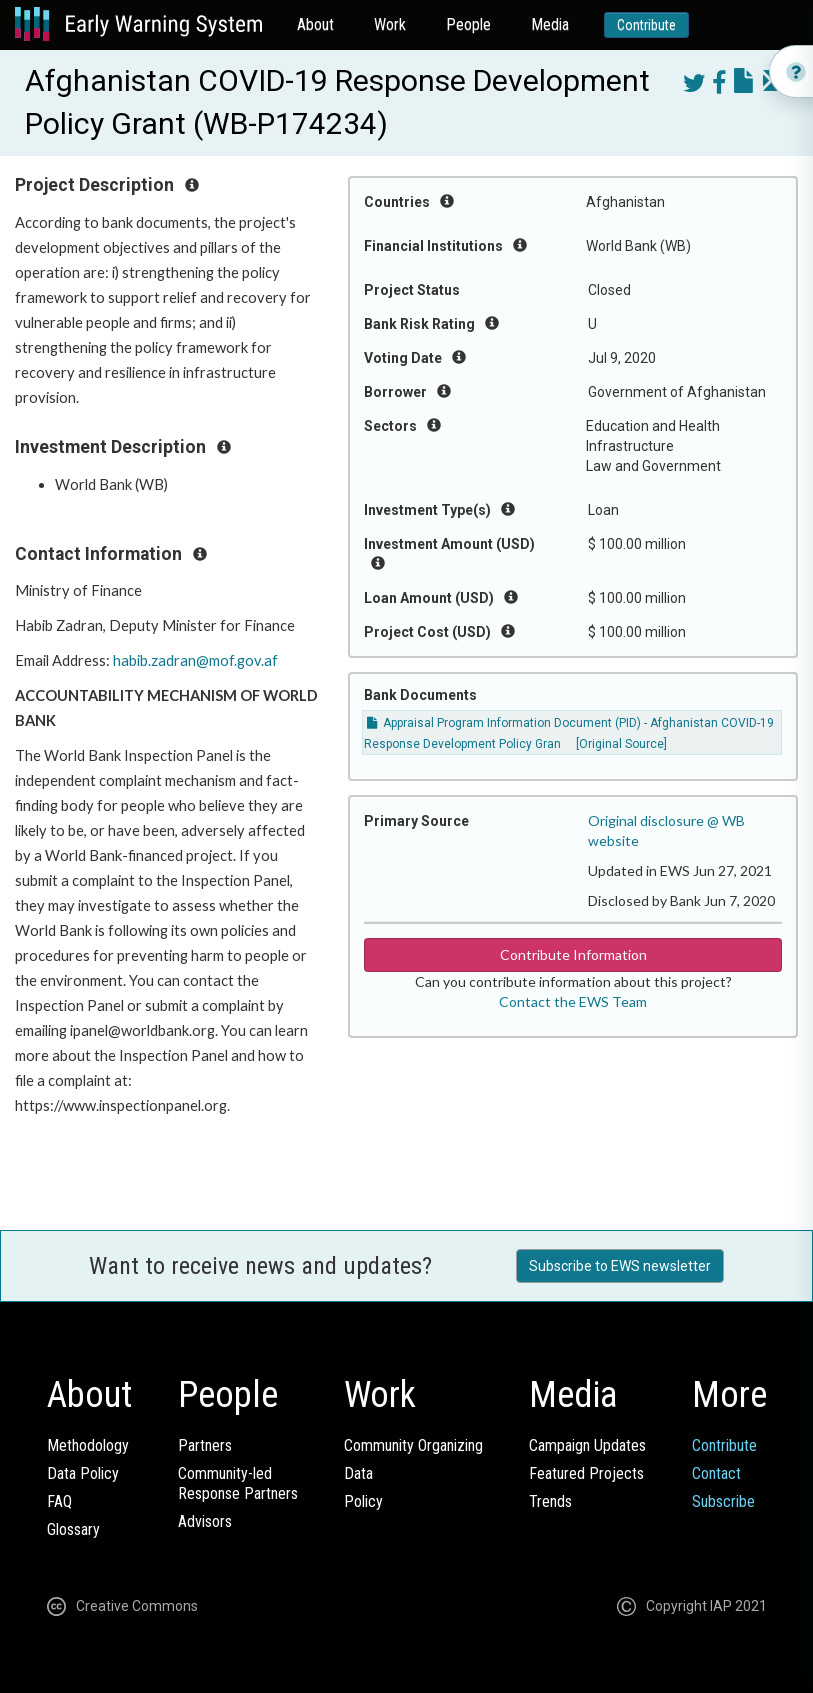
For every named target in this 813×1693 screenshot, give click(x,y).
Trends (550, 1501)
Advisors (205, 1521)
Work (390, 24)
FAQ (59, 1501)
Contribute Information (573, 954)
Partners (205, 1445)
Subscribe (723, 1501)
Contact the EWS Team (573, 1001)
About (315, 24)
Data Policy (83, 1473)
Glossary (73, 1529)
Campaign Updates (587, 1445)
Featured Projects (586, 1473)
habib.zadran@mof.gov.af (195, 660)
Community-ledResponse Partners (238, 1483)
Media (550, 24)
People (468, 24)
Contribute (646, 25)
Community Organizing (413, 1445)
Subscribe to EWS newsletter (620, 1266)
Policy (363, 1501)
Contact (716, 1473)
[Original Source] (621, 744)
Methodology (88, 1445)
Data (358, 1473)
